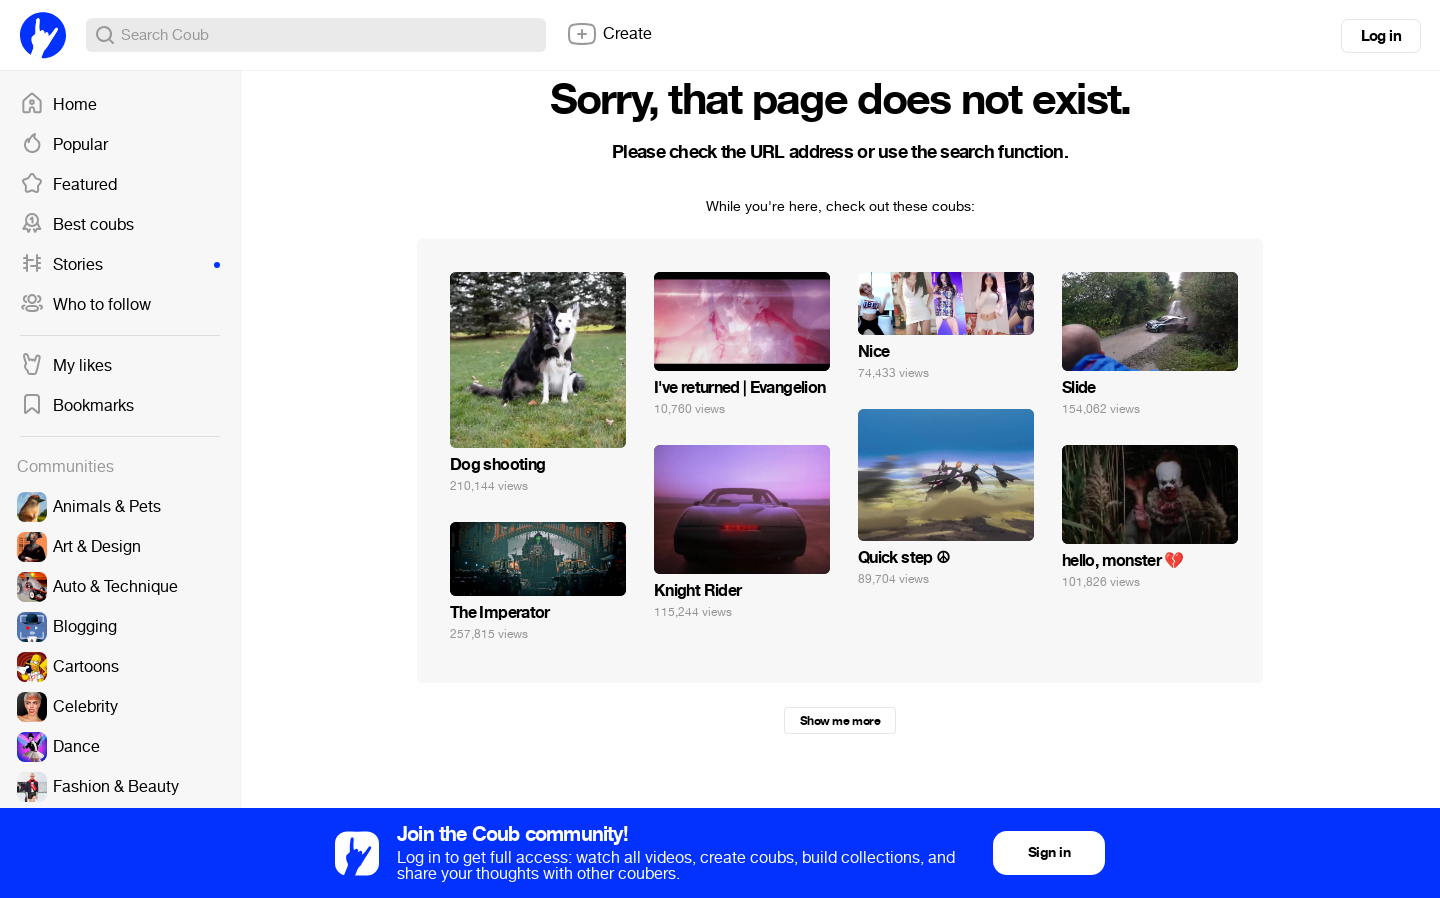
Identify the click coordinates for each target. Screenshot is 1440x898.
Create (609, 34)
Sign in (1049, 852)
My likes (66, 366)
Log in (1381, 36)
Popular (64, 145)
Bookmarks (77, 406)
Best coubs (77, 225)
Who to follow (85, 305)
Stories (120, 265)
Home (58, 105)
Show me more (840, 721)
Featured (68, 185)
